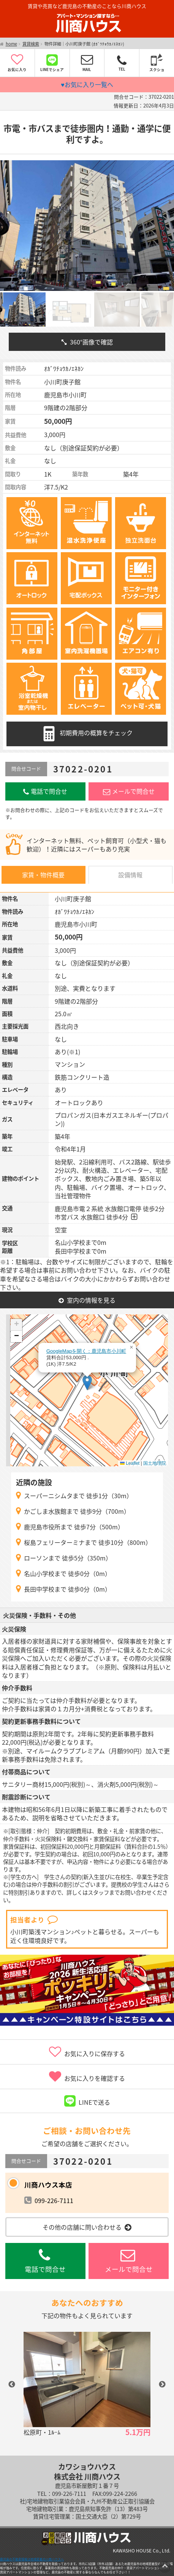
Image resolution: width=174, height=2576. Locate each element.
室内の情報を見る (87, 1300)
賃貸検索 (30, 44)
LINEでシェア (52, 63)
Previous (12, 2384)
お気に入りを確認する (87, 2077)
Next (162, 2384)
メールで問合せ (129, 791)
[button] (87, 1382)
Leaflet (129, 1463)
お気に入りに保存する (87, 2052)
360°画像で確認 (87, 341)
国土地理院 (154, 1463)
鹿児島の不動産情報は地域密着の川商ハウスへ (32, 2559)
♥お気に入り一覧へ (87, 84)
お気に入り (17, 63)
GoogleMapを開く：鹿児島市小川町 (86, 1351)
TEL (121, 63)
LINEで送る (87, 2101)
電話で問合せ (45, 791)
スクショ (157, 63)
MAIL (87, 63)
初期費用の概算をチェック (87, 733)
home (11, 44)
